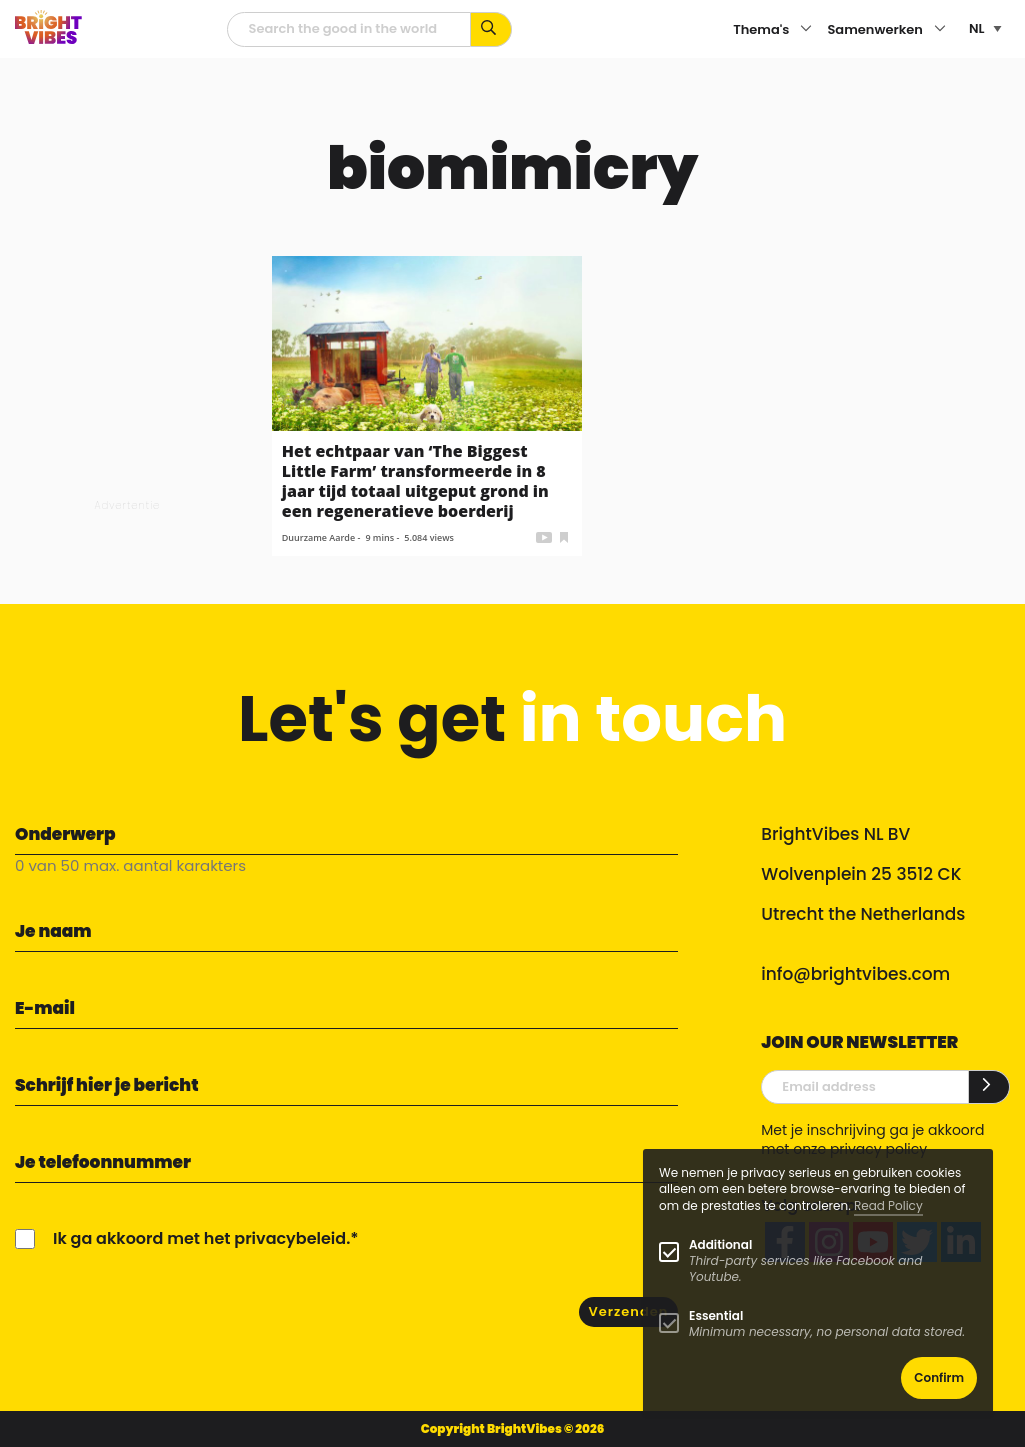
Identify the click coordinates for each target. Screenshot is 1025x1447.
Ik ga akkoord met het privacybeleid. (201, 1238)
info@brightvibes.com (855, 974)
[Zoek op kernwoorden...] (491, 29)
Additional (720, 1244)
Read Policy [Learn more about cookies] (888, 1205)
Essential (716, 1315)
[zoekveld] (349, 29)
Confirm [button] (939, 1377)
